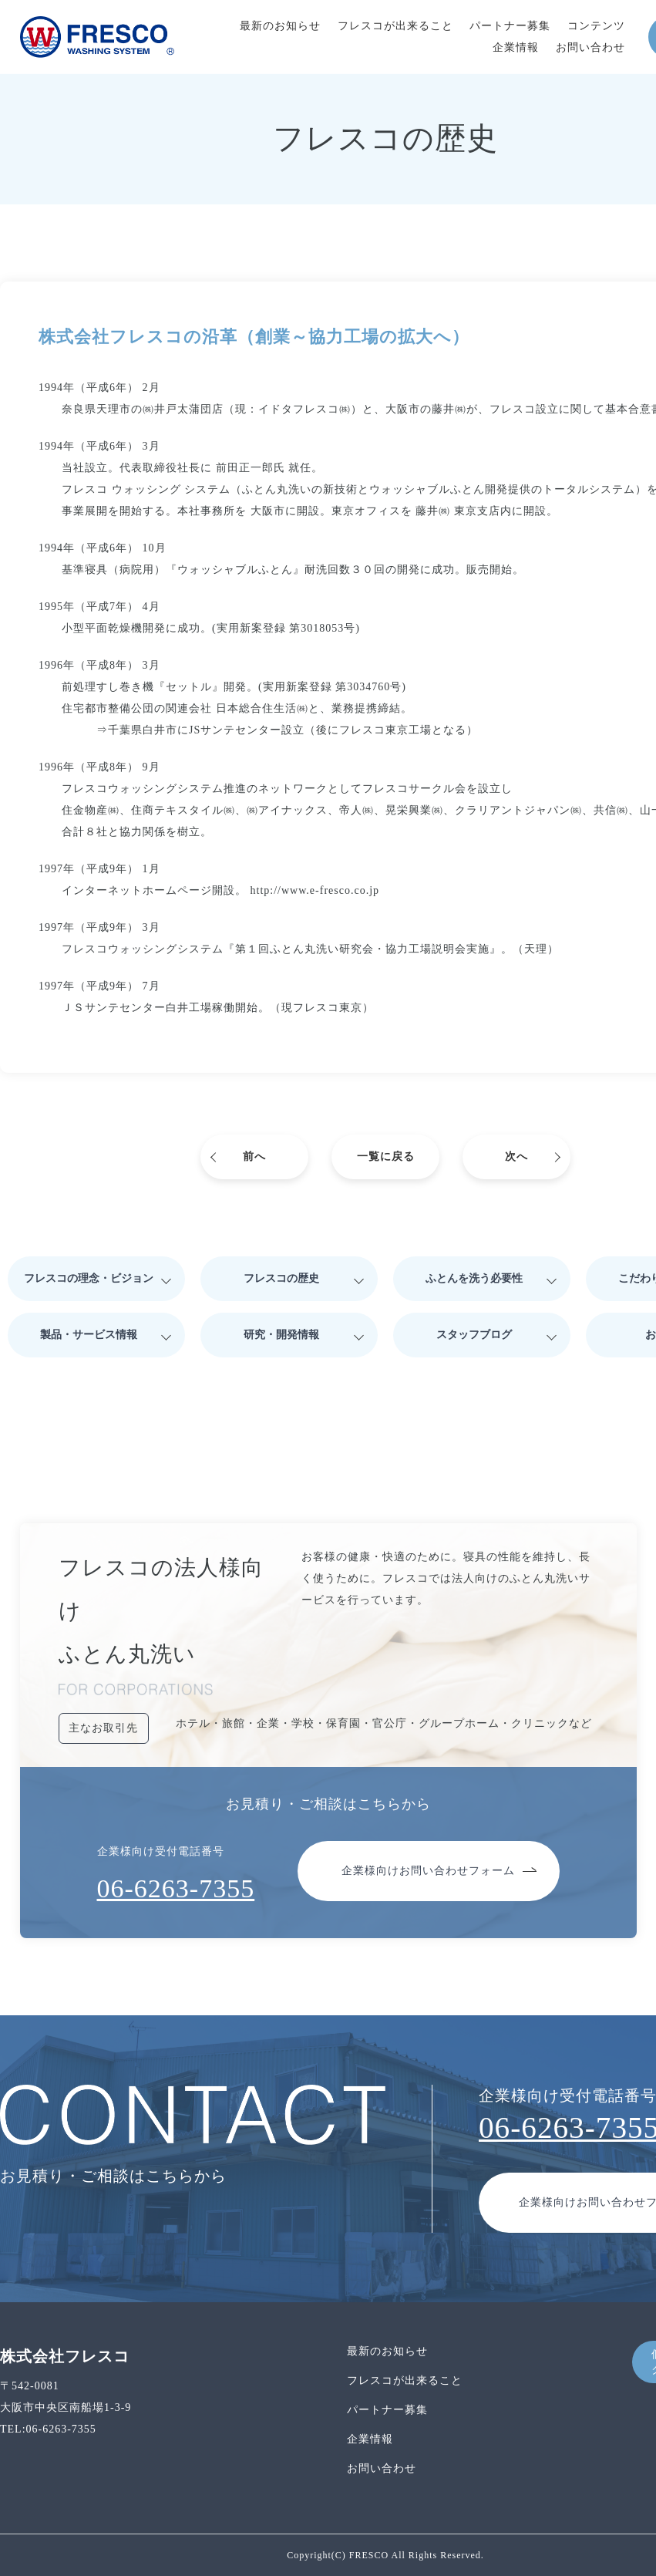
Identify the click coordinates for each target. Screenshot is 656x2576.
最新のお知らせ (280, 26)
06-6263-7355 (176, 1888)
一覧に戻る (386, 1156)
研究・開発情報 (281, 1334)
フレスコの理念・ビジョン (88, 1278)
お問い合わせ (590, 47)
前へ (254, 1156)
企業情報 (516, 47)
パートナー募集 (509, 26)
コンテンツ (596, 26)
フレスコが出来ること (395, 26)
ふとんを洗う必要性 (474, 1278)
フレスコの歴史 (281, 1278)
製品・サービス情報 (88, 1334)
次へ (516, 1156)
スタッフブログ (474, 1334)
